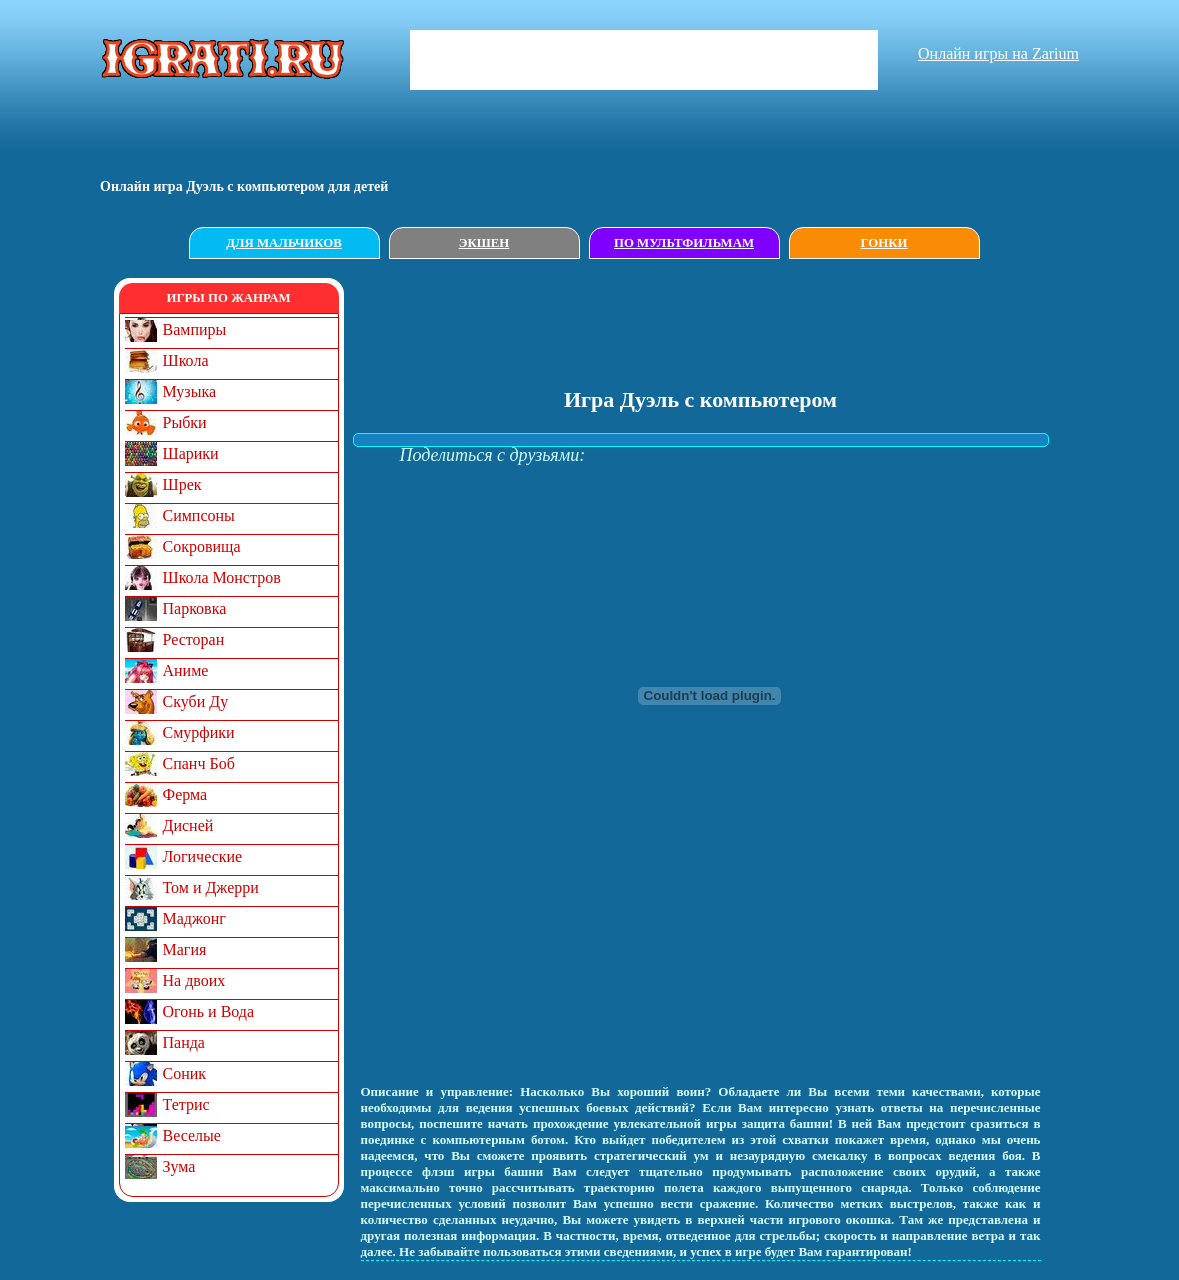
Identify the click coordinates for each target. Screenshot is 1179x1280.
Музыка (190, 391)
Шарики (191, 453)
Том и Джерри (211, 887)
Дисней (188, 825)
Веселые (192, 1135)
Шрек (182, 484)
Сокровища (202, 546)
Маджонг (194, 918)
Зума (179, 1166)
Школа (186, 360)
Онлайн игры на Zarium (998, 53)
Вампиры (195, 329)
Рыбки (185, 422)
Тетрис (186, 1104)
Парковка (195, 608)
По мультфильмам (684, 243)
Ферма (185, 794)
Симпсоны (199, 515)
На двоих (194, 980)
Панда (184, 1042)
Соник (185, 1073)
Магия (185, 949)
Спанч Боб (199, 763)
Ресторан (194, 639)
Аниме (186, 670)
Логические (203, 856)
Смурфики (199, 732)
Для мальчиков (283, 243)
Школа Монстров (222, 577)
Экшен (484, 243)
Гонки (884, 243)
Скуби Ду (196, 701)
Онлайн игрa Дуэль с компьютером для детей (244, 186)
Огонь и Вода (209, 1011)
